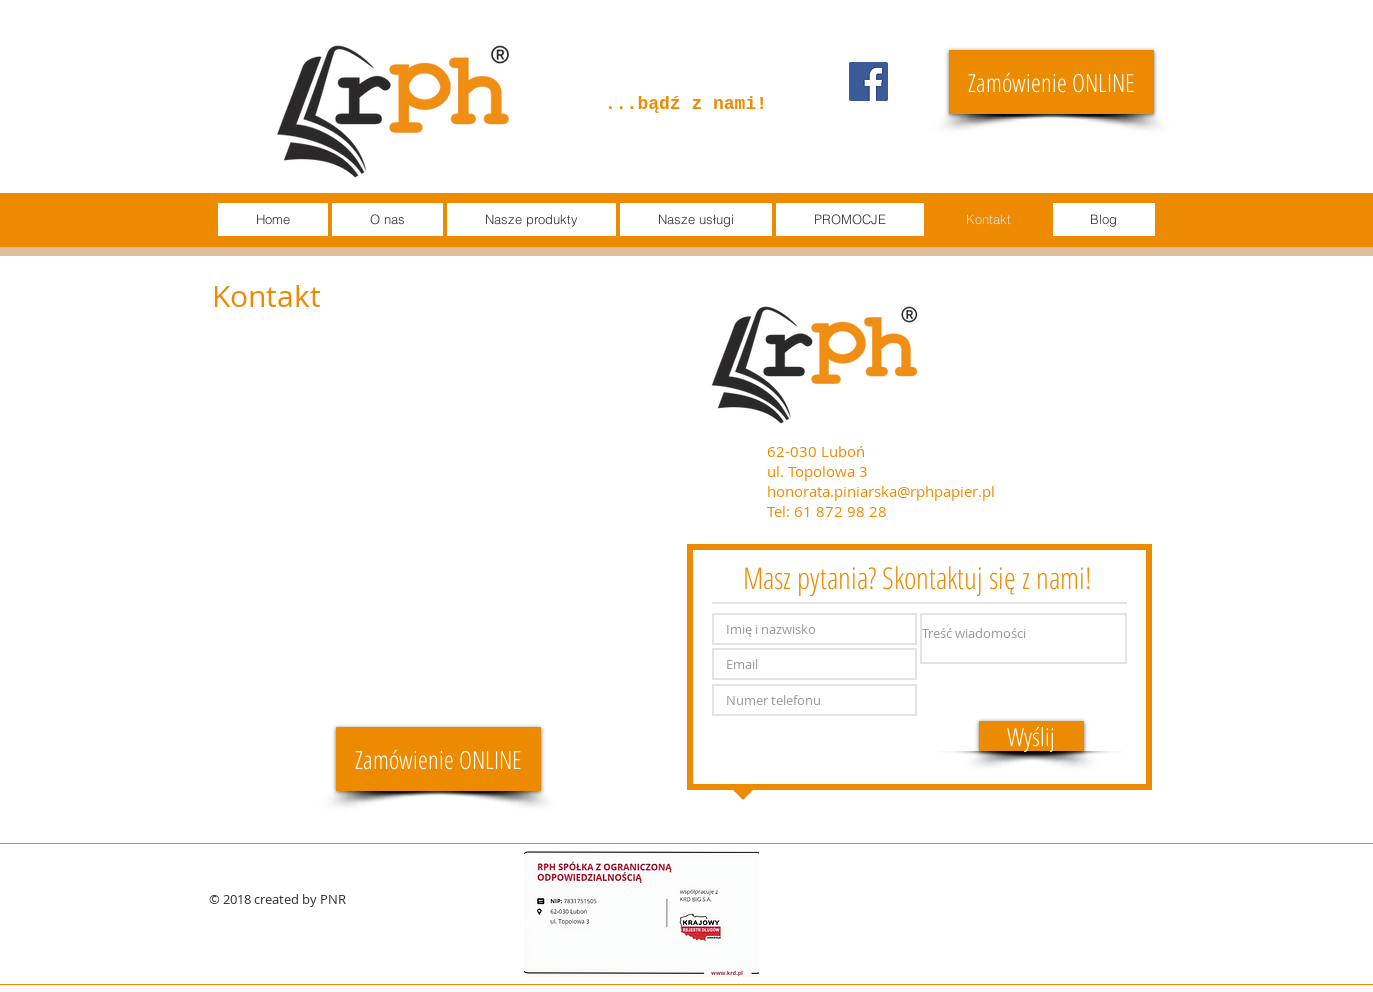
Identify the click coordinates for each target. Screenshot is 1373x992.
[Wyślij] (1031, 736)
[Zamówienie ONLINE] (1051, 82)
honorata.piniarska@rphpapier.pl (881, 491)
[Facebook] (868, 81)
